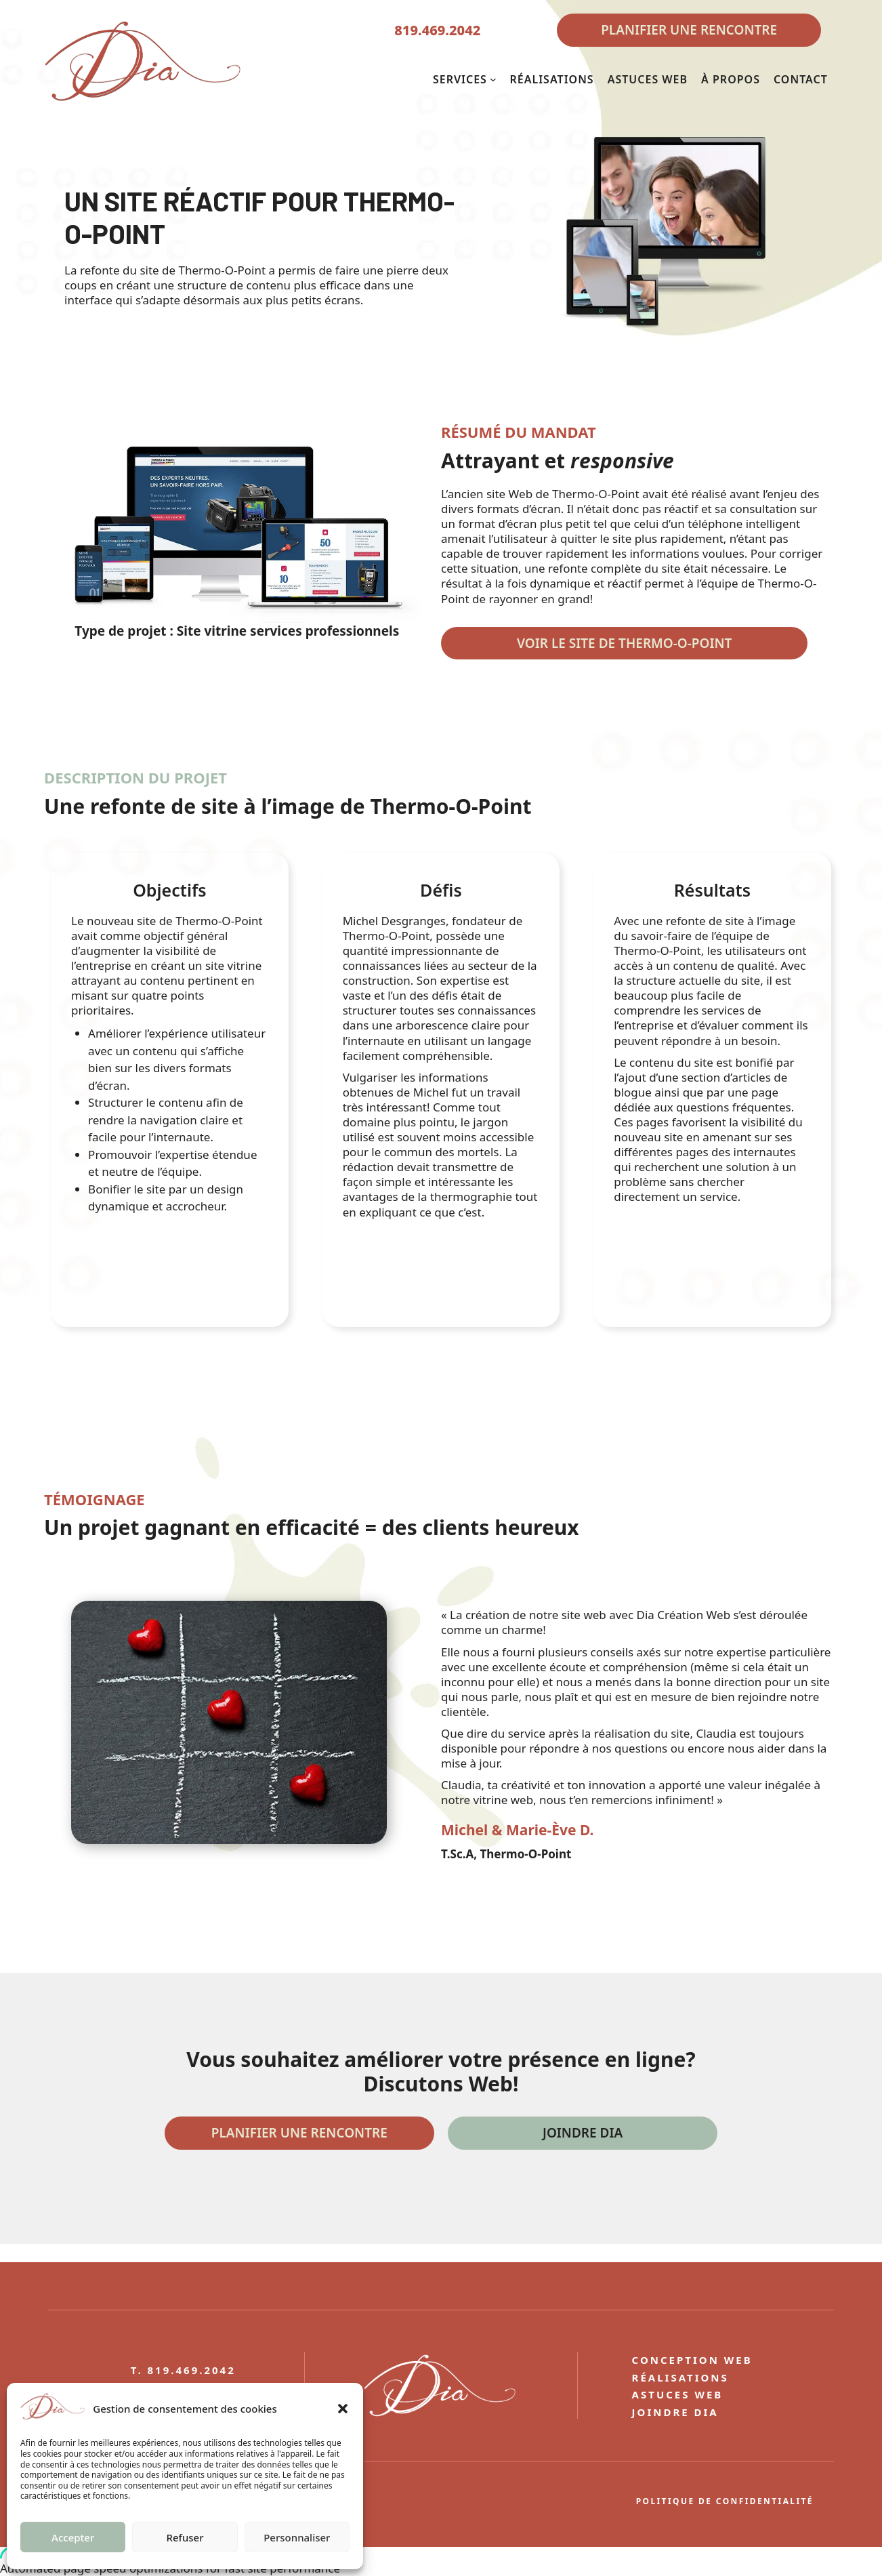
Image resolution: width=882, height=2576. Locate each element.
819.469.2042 (437, 30)
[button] (343, 2408)
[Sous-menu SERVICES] (493, 79)
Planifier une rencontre (299, 2133)
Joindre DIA (583, 2133)
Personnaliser (297, 2537)
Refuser (184, 2537)
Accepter (72, 2537)
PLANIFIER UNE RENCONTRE (689, 30)
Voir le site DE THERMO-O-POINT (624, 643)
